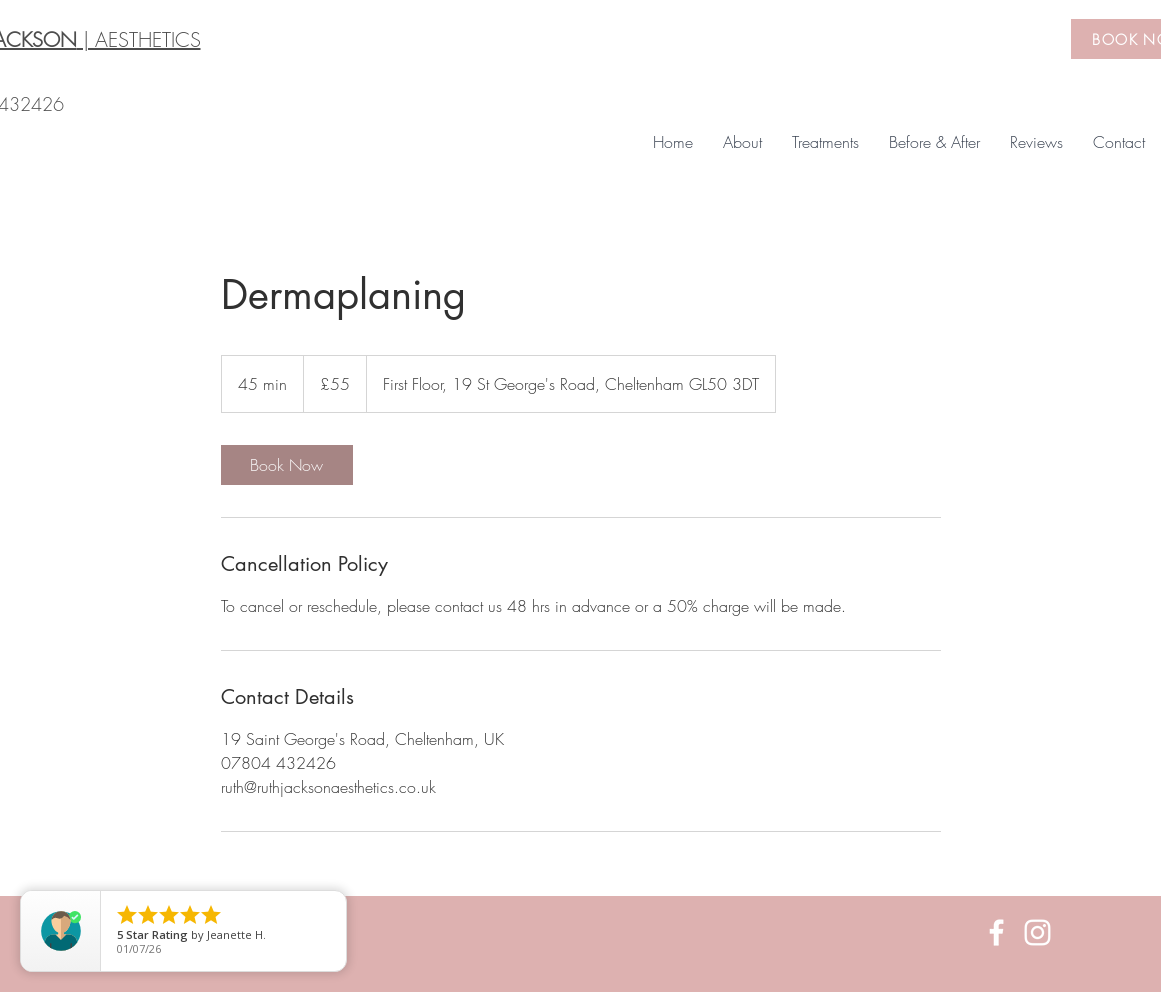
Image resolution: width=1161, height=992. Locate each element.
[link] (287, 465)
